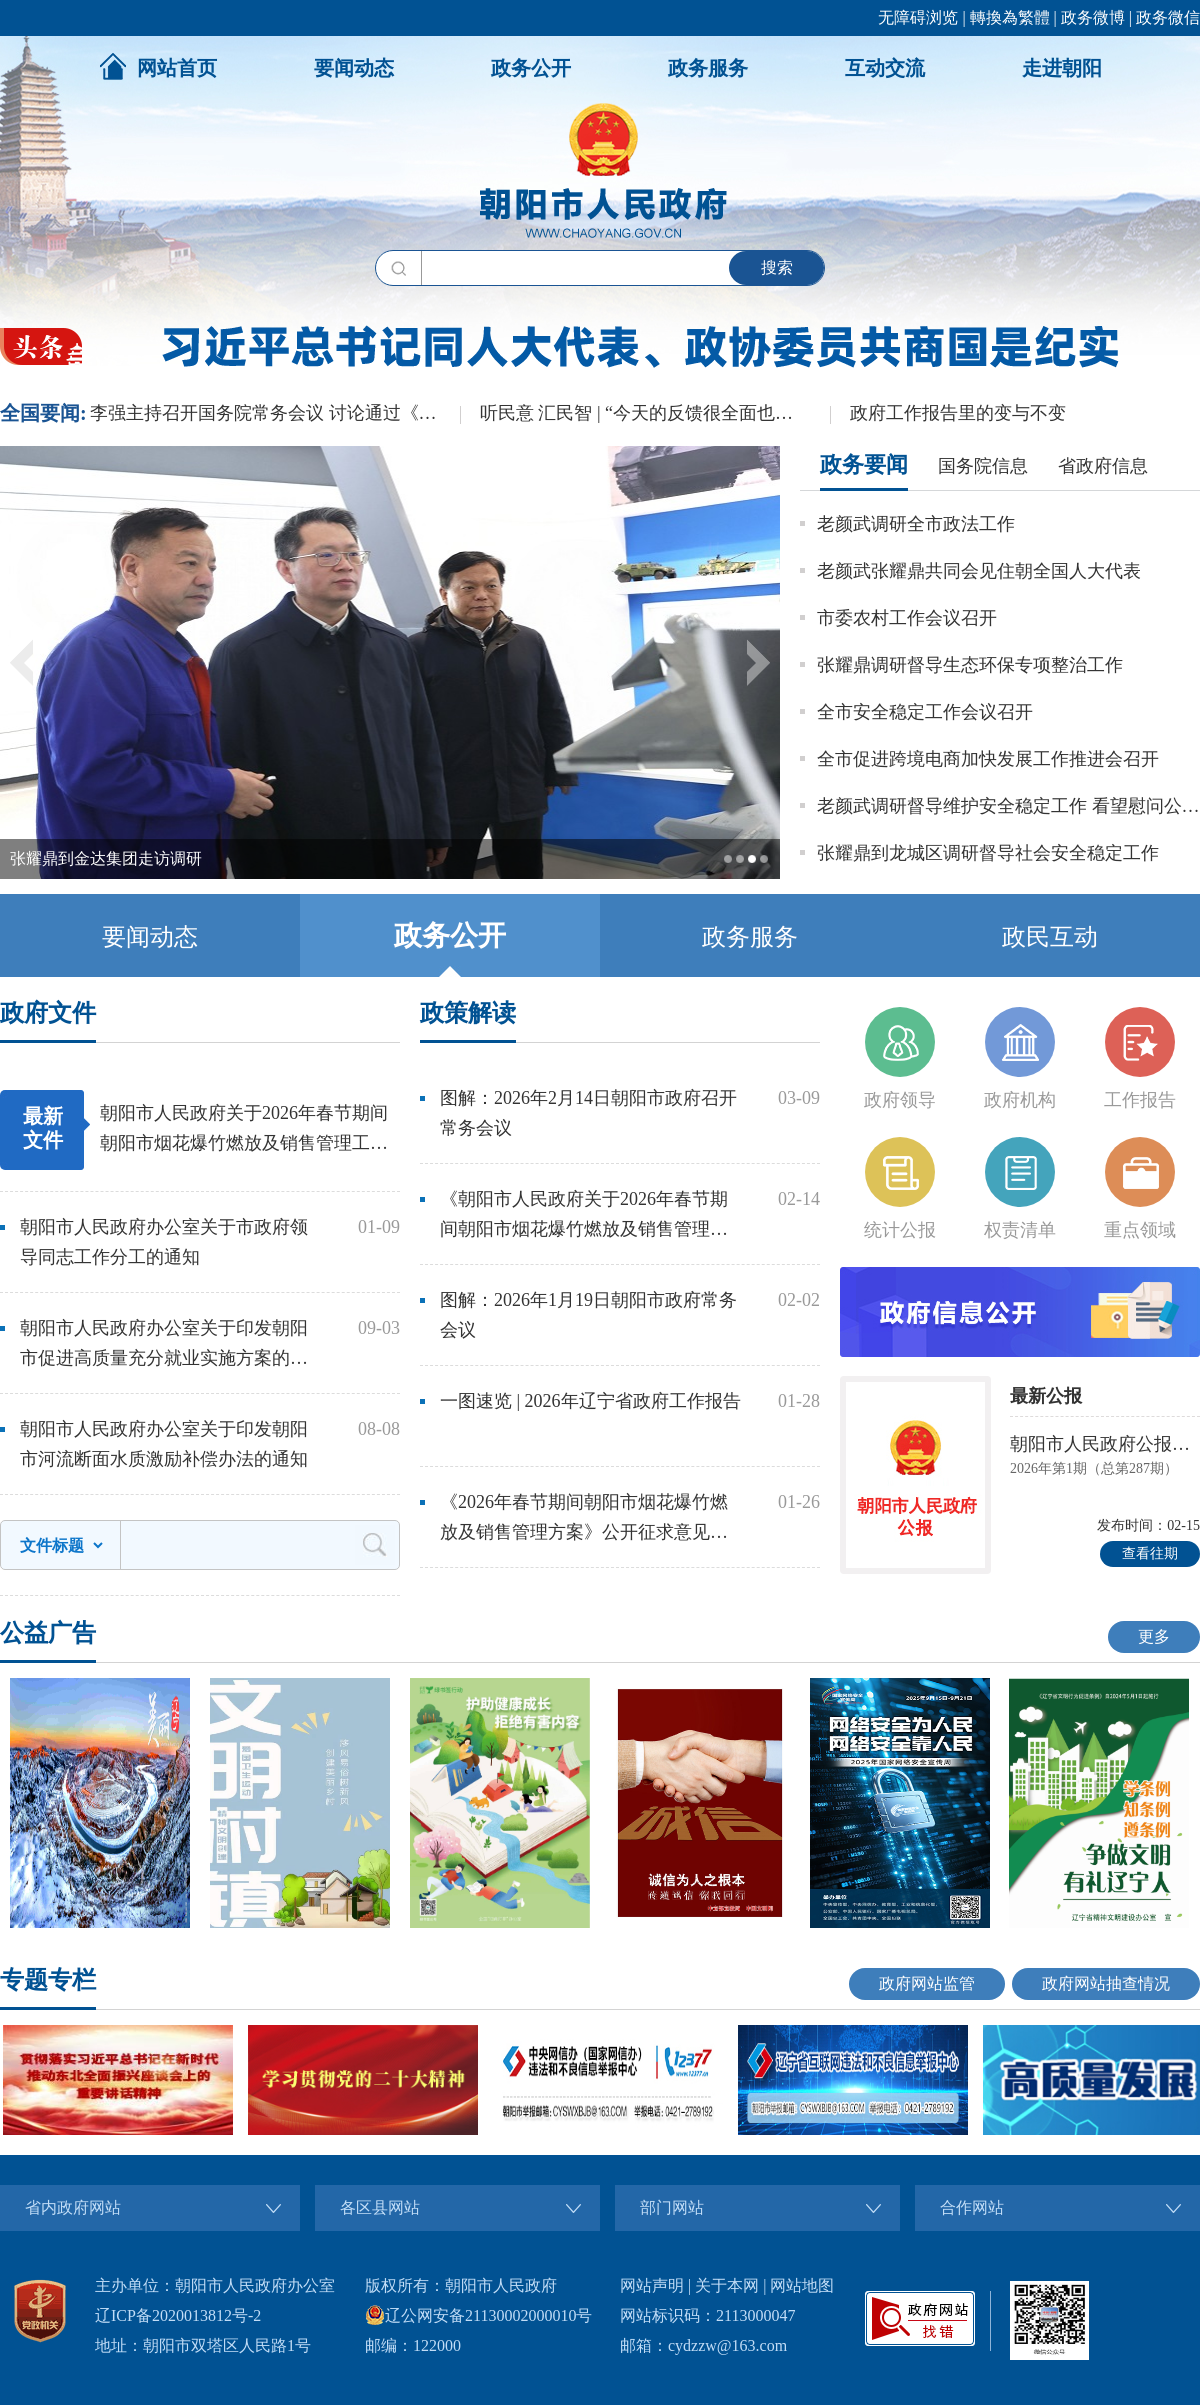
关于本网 (727, 2285)
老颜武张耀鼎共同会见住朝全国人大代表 (979, 571)
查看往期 (1150, 1553)
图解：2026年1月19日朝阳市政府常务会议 (588, 1315)
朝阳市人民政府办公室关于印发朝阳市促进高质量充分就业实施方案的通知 (164, 1345)
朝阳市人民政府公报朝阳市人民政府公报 (1105, 1444)
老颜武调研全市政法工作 (916, 524)
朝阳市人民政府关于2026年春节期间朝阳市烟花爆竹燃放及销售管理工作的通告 (244, 1130)
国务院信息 (983, 466)
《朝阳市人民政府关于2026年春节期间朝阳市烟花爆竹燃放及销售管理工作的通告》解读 (584, 1216)
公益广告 (48, 1633)
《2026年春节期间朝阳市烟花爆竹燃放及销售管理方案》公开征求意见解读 (584, 1519)
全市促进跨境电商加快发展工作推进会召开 (988, 759)
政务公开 (531, 68)
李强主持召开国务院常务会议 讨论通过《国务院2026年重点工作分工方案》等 (275, 413)
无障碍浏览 (918, 17)
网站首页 (158, 66)
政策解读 (468, 1013)
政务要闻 (864, 464)
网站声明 (652, 2285)
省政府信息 (1103, 466)
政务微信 (1168, 17)
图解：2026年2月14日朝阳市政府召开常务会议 (588, 1113)
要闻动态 (354, 68)
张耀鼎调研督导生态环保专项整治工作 (970, 665)
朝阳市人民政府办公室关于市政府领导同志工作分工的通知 (164, 1242)
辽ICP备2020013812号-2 (178, 2315)
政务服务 (708, 68)
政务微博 (1093, 17)
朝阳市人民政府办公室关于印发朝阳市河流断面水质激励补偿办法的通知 (164, 1444)
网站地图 (802, 2285)
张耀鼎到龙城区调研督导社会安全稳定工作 (988, 853)
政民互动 (1050, 937)
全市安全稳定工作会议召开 (925, 712)
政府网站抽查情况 (1106, 1983)
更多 (1154, 1636)
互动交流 (885, 68)
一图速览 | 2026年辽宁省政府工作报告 (590, 1401)
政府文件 (48, 1013)
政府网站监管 (927, 1983)
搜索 (777, 267)
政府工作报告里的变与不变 (958, 413)
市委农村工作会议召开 (907, 618)
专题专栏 (48, 1980)
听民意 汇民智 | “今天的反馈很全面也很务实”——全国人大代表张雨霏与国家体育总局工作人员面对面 (655, 413)
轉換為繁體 (1010, 17)
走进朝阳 (1062, 68)
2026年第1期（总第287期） (1094, 1468)
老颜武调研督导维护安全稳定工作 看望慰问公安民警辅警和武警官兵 (1008, 806)
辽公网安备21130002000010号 (478, 2315)
